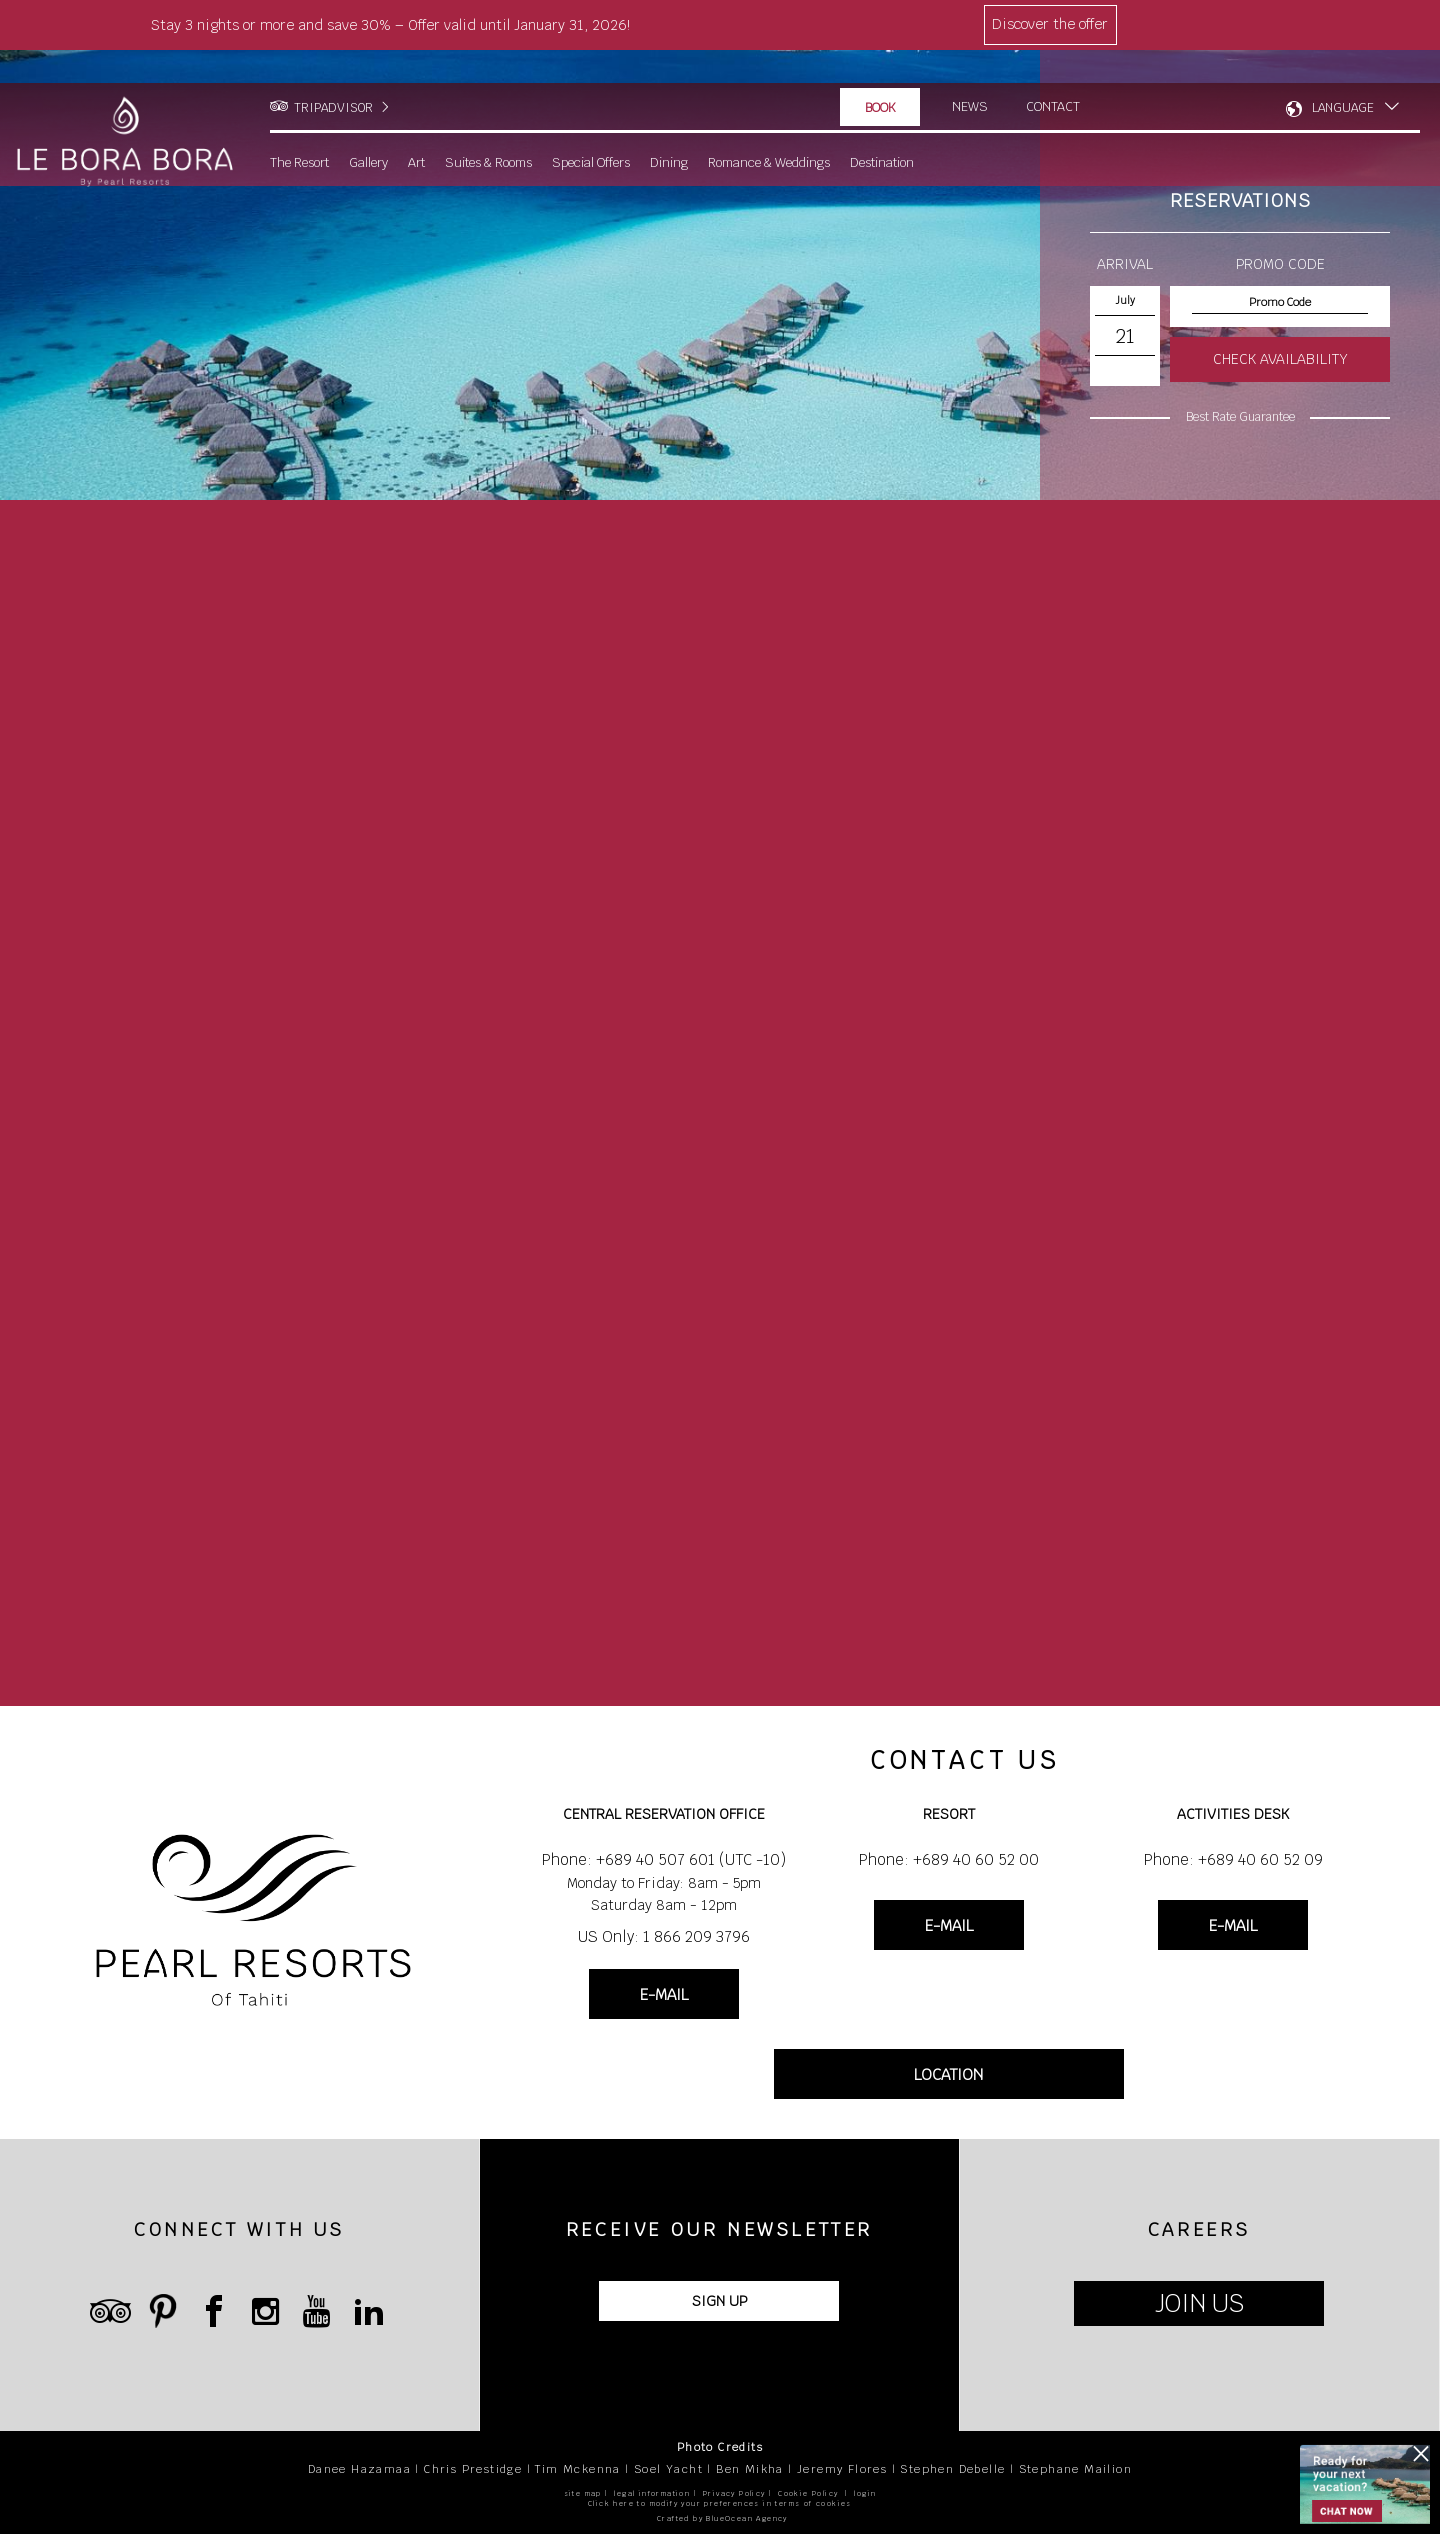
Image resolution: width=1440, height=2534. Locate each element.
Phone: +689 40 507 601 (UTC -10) (664, 1859)
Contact (1054, 74)
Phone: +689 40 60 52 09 (1233, 1859)
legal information (652, 2493)
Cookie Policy (808, 2493)
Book (880, 75)
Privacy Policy (734, 2493)
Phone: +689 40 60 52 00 (949, 1859)
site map (583, 2493)
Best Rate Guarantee (1240, 417)
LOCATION (948, 2074)
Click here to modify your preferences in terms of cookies (720, 2503)
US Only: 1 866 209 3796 (664, 1936)
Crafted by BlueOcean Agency (722, 2518)
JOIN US (1199, 2303)
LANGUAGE (1343, 75)
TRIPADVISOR (333, 75)
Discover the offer (1050, 24)
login (865, 2493)
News (970, 74)
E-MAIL (664, 1994)
